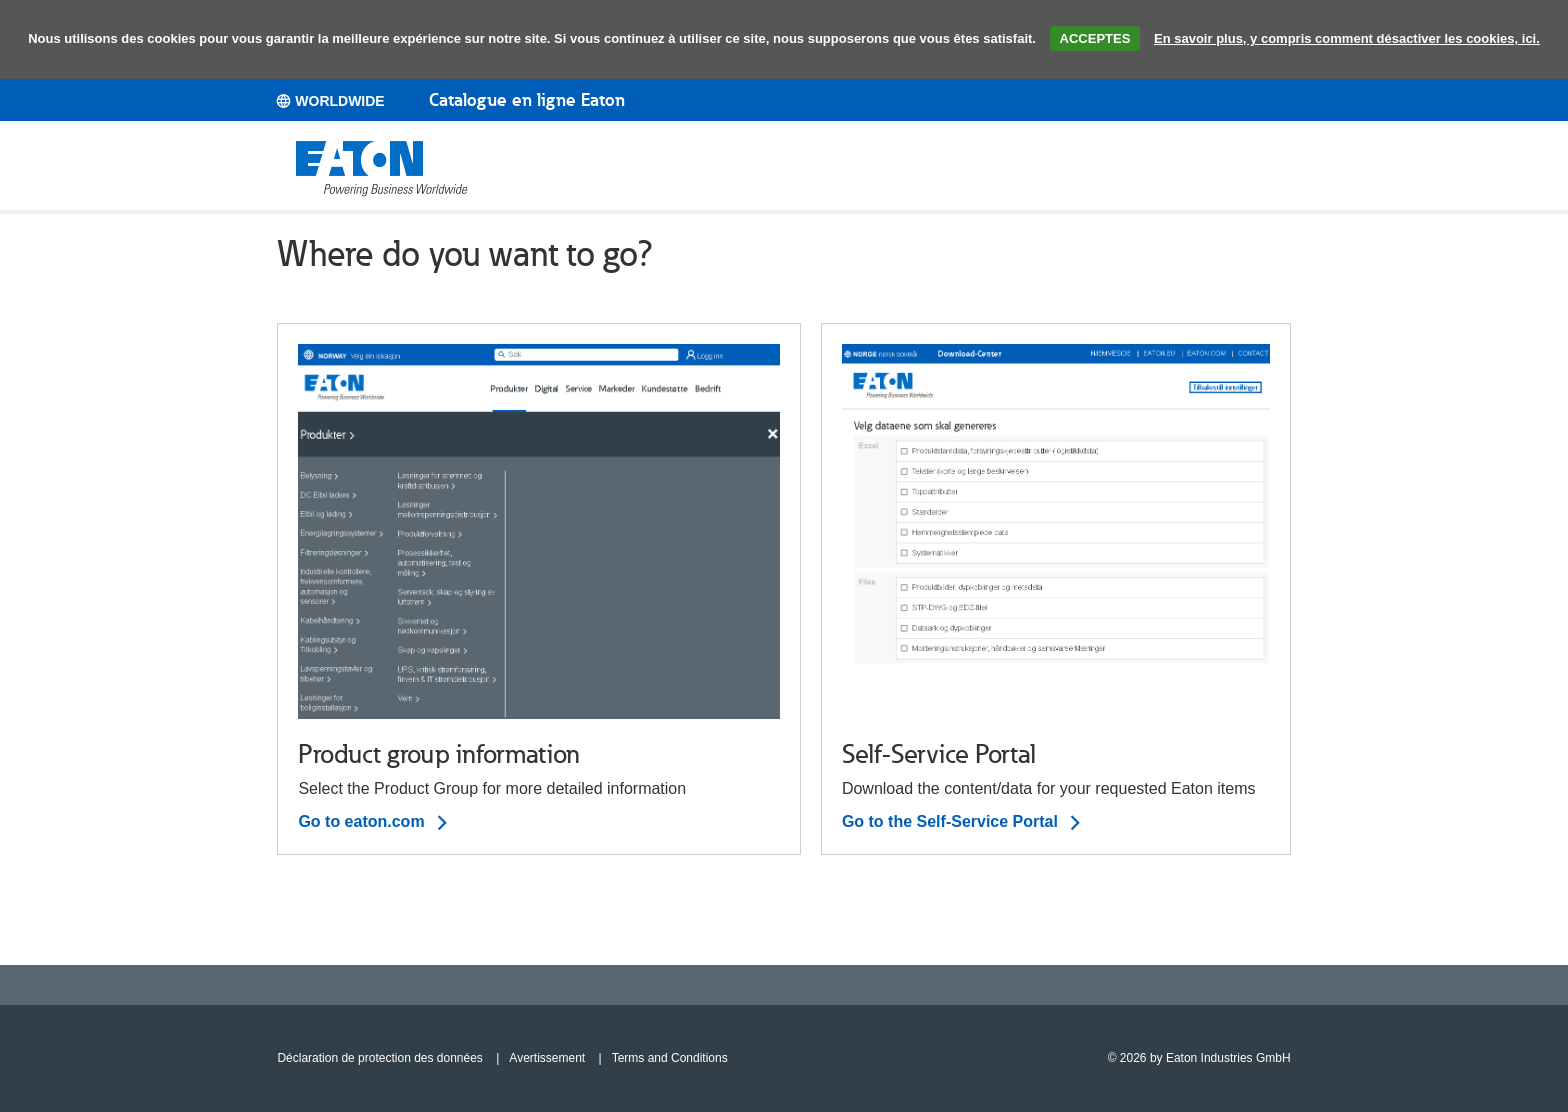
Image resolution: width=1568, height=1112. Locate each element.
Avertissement (547, 1058)
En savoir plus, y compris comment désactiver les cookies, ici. (1347, 38)
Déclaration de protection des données (379, 1058)
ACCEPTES (1095, 38)
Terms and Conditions (670, 1058)
